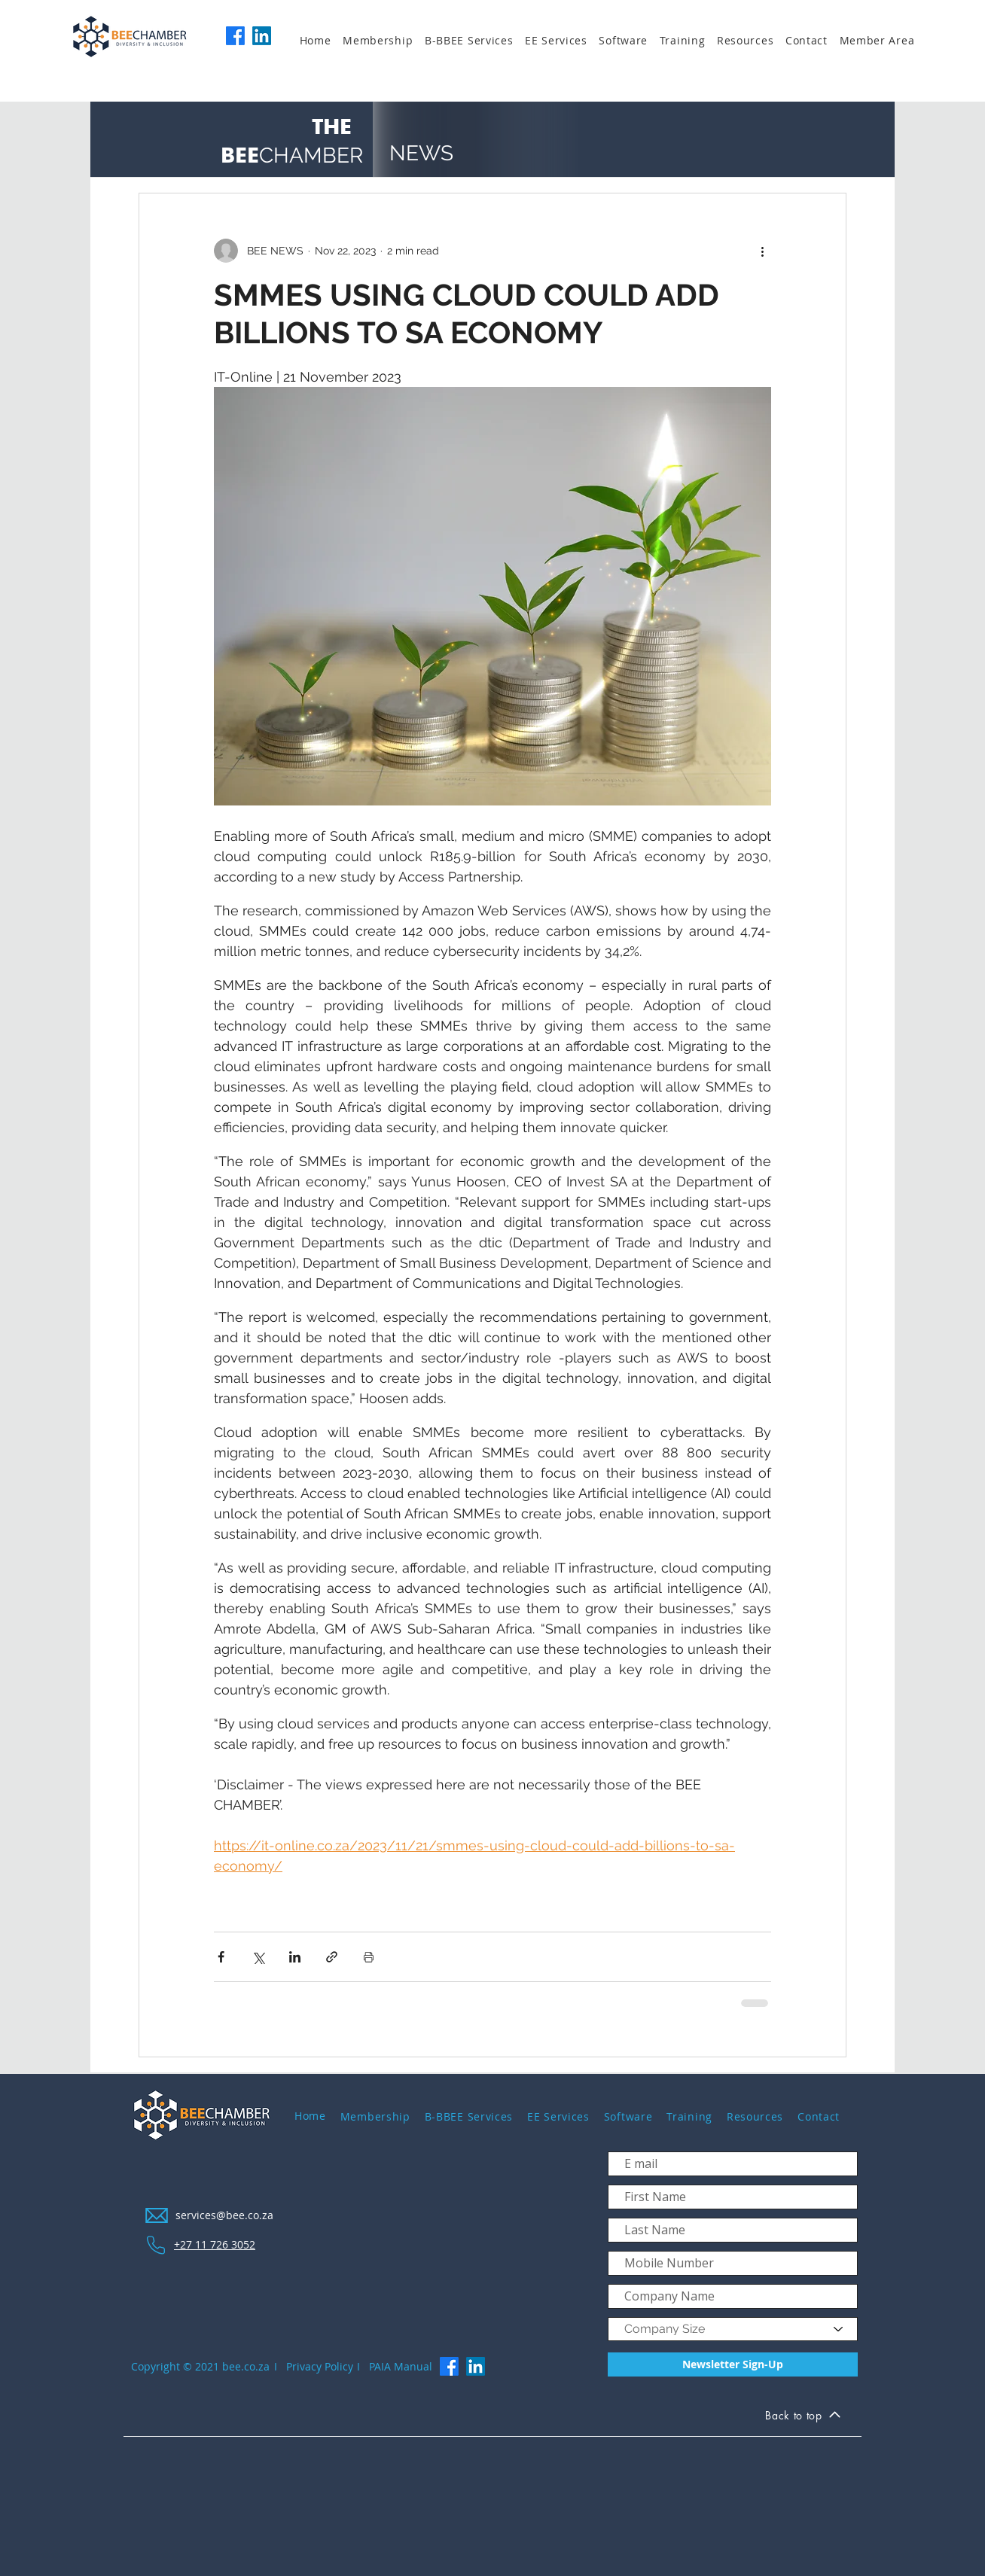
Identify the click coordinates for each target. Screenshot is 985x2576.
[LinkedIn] (261, 35)
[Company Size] (733, 2329)
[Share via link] (332, 1957)
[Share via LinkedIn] (295, 1957)
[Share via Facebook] (221, 1957)
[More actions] (762, 251)
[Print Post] (368, 1957)
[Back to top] (803, 2417)
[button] (384, 40)
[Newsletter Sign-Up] (733, 2364)
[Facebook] (235, 35)
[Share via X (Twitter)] (258, 1957)
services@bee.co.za (224, 2215)
